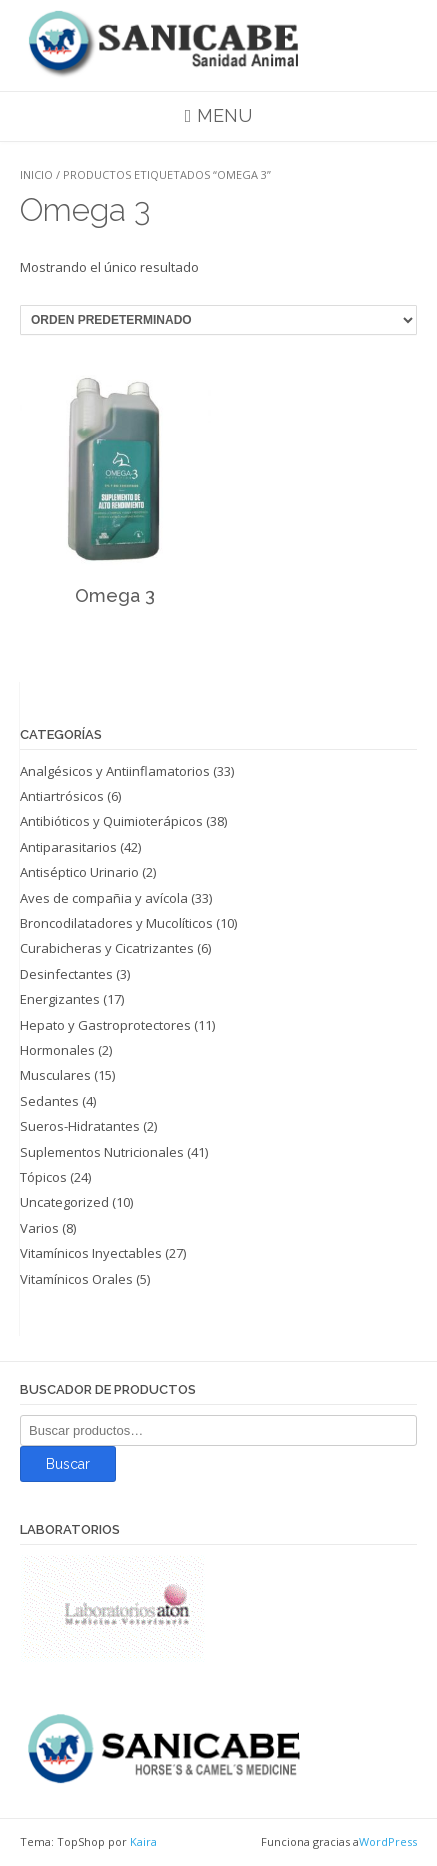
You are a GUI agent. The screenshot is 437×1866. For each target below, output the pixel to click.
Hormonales (57, 1050)
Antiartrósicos (62, 796)
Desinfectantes (66, 974)
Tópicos (43, 1177)
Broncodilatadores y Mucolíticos (116, 923)
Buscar (68, 1464)
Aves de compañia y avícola (104, 898)
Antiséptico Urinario (79, 872)
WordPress (388, 1841)
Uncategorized (64, 1202)
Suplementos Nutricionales (102, 1152)
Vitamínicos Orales (76, 1279)
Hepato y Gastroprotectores (105, 1025)
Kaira (143, 1841)
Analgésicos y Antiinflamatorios (115, 771)
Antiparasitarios (68, 847)
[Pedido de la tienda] (218, 320)
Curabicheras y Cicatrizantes (107, 948)
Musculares (55, 1075)
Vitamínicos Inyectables (91, 1253)
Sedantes (49, 1101)
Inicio (36, 174)
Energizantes (60, 999)
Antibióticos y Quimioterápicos (111, 821)
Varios (39, 1228)
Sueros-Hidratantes (80, 1126)
